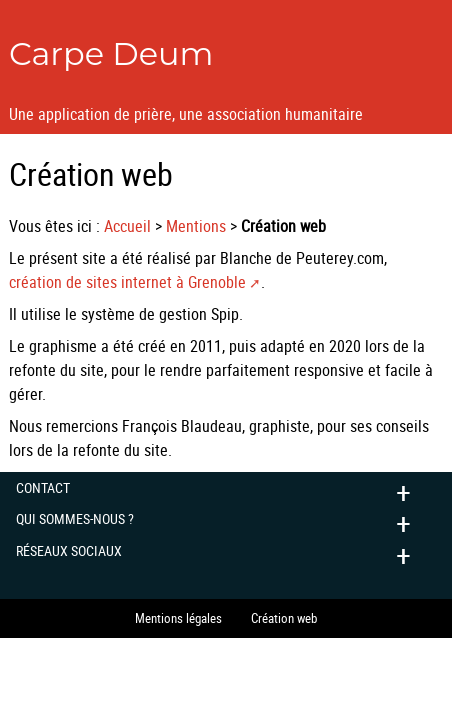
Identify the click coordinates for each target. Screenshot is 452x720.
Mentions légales (178, 618)
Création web (284, 618)
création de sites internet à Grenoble (127, 282)
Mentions (196, 226)
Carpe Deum (111, 53)
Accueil (127, 226)
